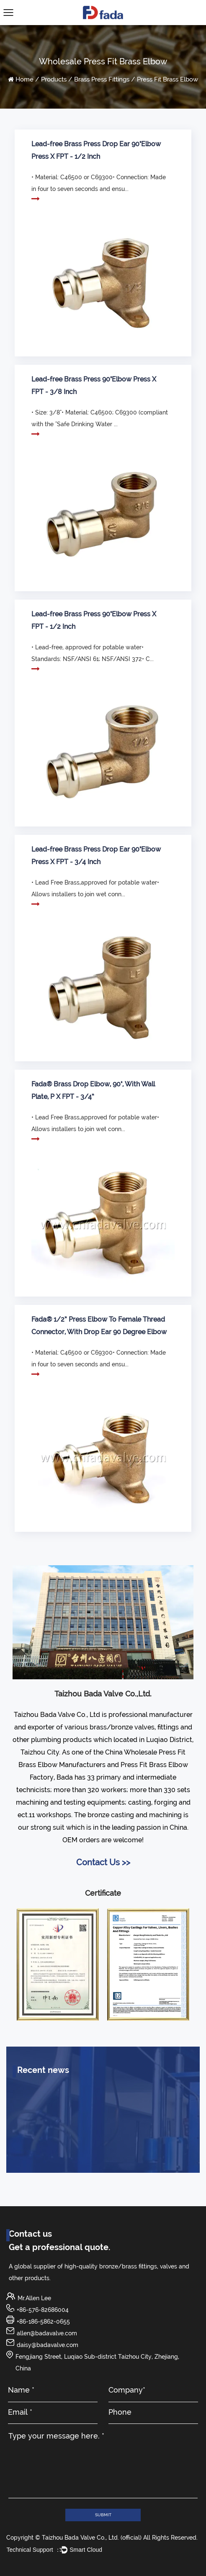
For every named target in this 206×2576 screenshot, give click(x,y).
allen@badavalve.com (47, 2333)
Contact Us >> (103, 1862)
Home (24, 79)
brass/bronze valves (122, 1727)
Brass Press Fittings (101, 79)
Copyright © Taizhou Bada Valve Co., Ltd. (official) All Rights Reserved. (102, 2537)
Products (54, 79)
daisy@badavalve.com (47, 2345)
